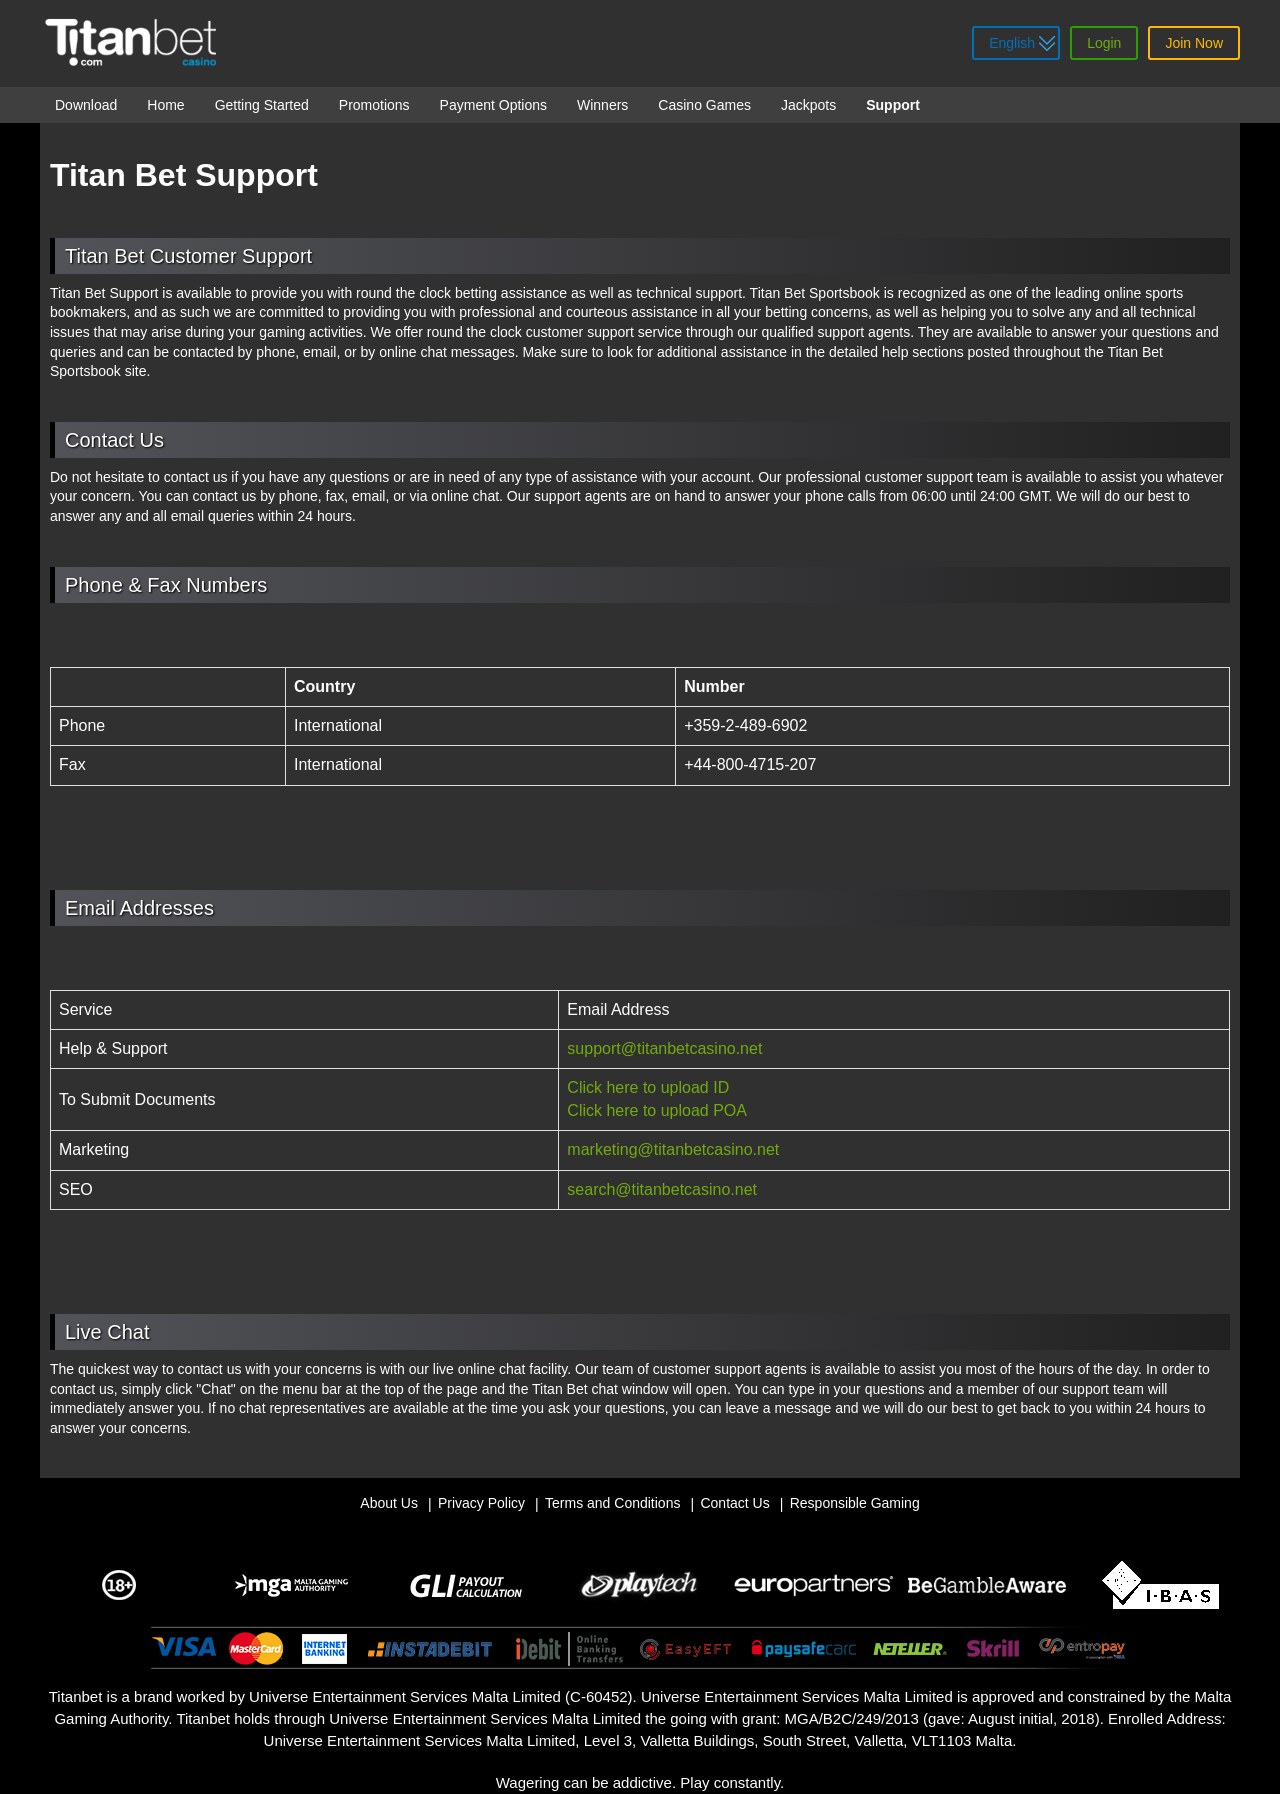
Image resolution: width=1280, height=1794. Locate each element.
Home (165, 105)
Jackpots (808, 105)
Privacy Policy (481, 1503)
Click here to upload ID (648, 1087)
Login (1104, 43)
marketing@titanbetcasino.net (673, 1149)
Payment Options (493, 105)
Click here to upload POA (657, 1110)
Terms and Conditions (612, 1503)
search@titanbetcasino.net (662, 1189)
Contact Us (734, 1503)
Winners (602, 105)
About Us (389, 1503)
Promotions (374, 105)
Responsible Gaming (855, 1503)
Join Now (1194, 43)
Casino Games (704, 105)
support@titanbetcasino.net (664, 1048)
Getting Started (262, 105)
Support (893, 105)
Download (86, 105)
